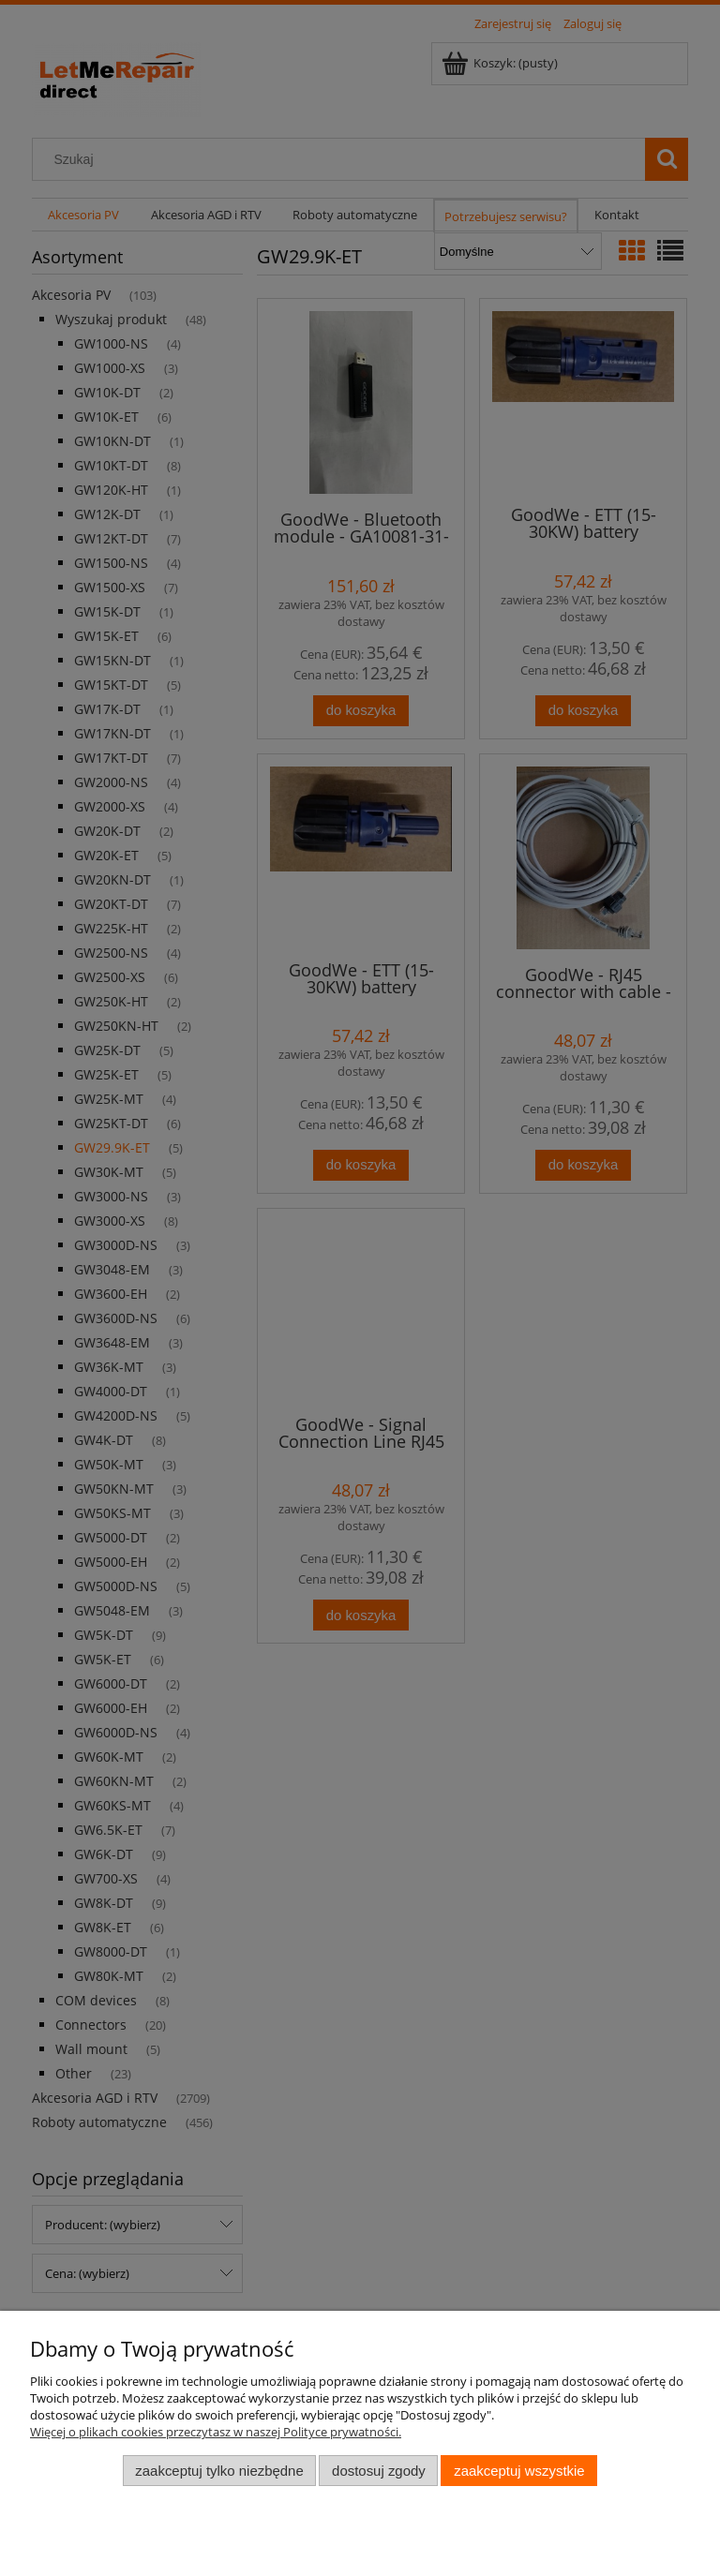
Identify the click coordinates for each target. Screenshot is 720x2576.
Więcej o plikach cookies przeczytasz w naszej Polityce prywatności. (215, 2431)
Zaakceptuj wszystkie (519, 2471)
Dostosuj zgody (379, 2471)
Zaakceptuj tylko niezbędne (219, 2471)
